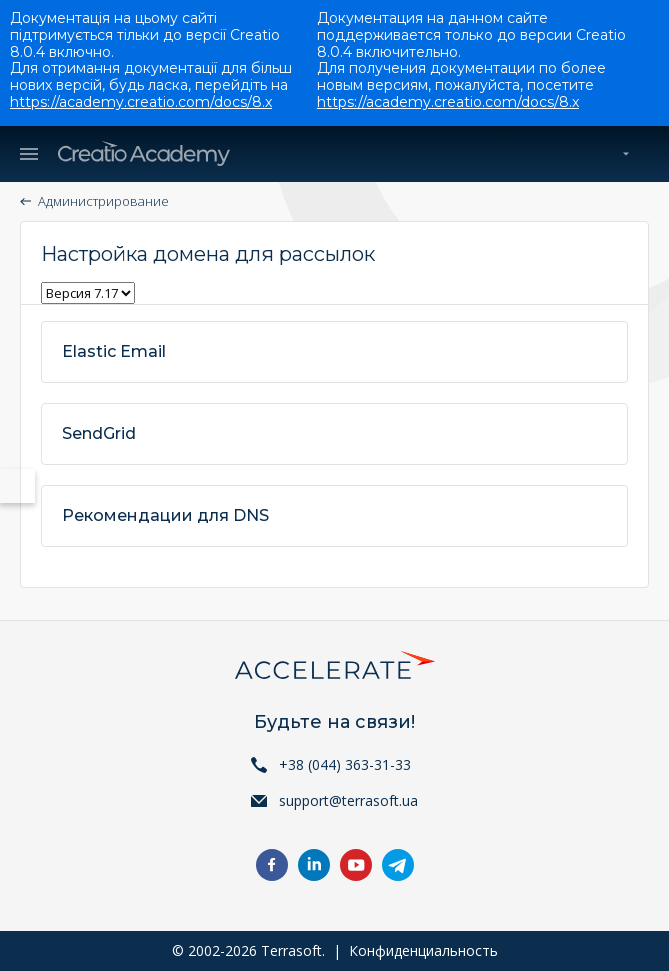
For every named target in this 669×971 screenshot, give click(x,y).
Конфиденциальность (423, 950)
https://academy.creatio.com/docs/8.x (141, 102)
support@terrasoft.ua (348, 800)
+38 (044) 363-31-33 (345, 764)
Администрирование (103, 201)
